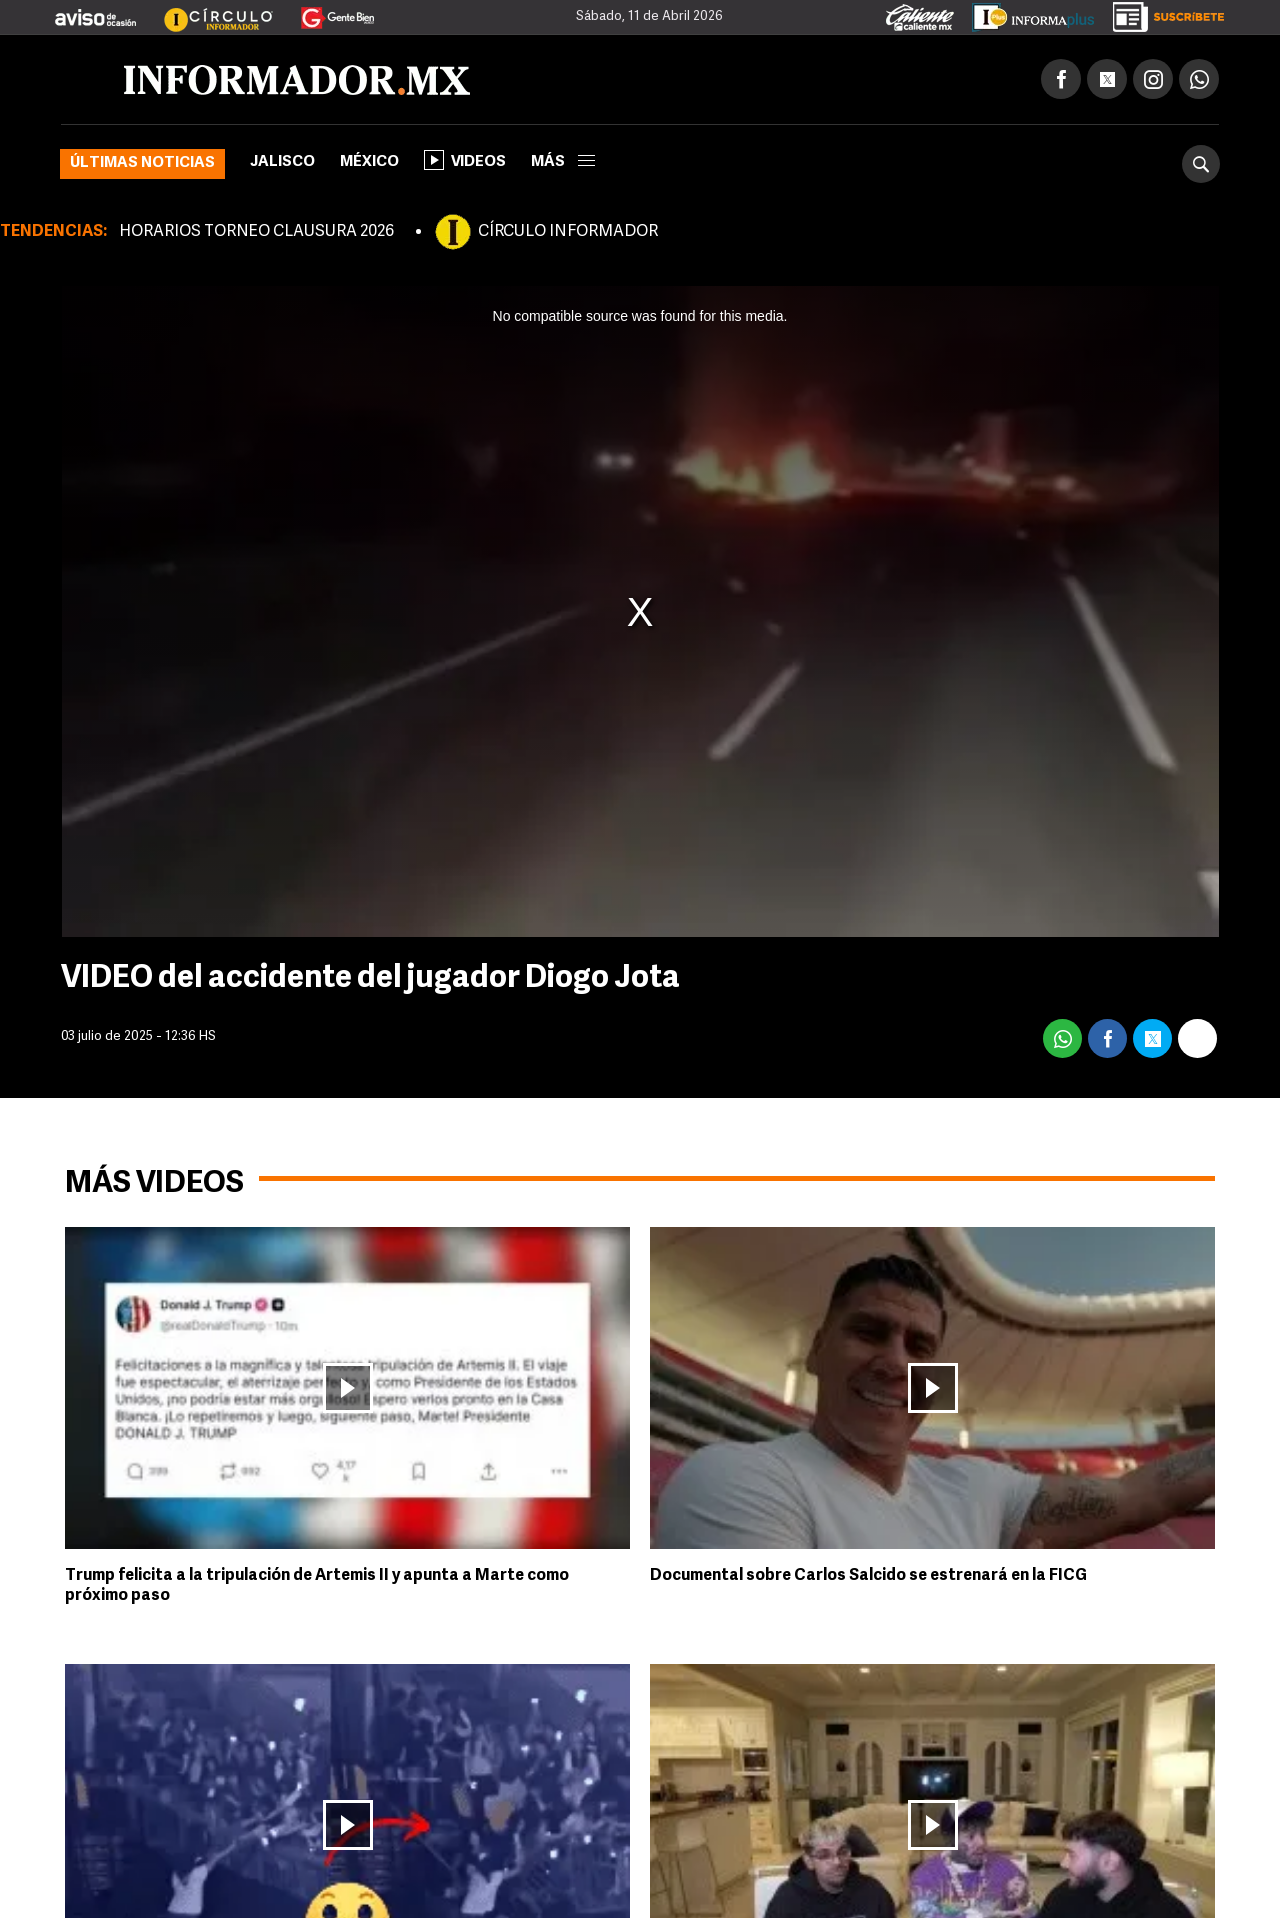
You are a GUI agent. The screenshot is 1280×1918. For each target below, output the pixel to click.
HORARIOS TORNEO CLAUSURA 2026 (256, 232)
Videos (465, 160)
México (369, 162)
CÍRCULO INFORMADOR (568, 232)
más (563, 162)
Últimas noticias (142, 163)
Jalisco (282, 162)
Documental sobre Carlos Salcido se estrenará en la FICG (868, 1576)
